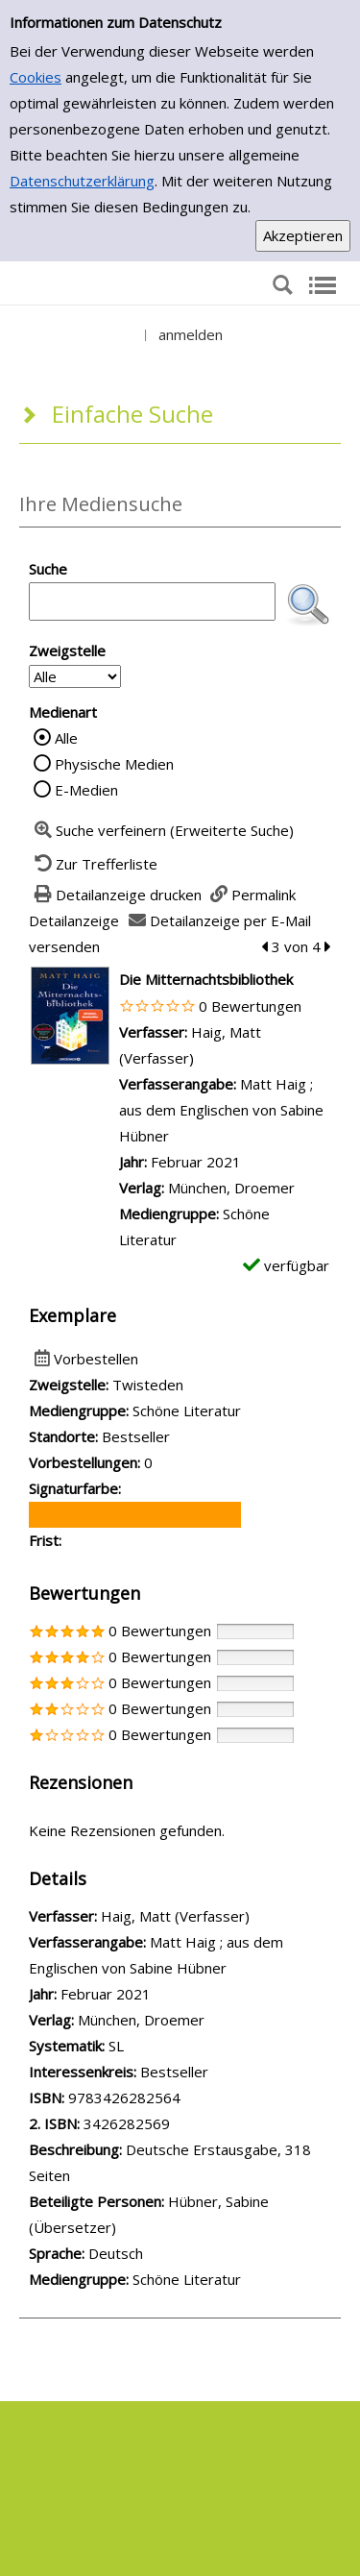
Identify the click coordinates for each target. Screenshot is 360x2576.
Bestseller (174, 2071)
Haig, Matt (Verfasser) (175, 1916)
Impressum (194, 2531)
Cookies (35, 76)
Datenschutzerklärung (82, 180)
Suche (48, 568)
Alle (66, 738)
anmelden (190, 334)
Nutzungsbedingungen (180, 2490)
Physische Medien (114, 763)
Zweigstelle (67, 650)
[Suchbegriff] (152, 601)
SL (116, 2045)
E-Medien (86, 789)
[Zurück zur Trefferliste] (93, 863)
